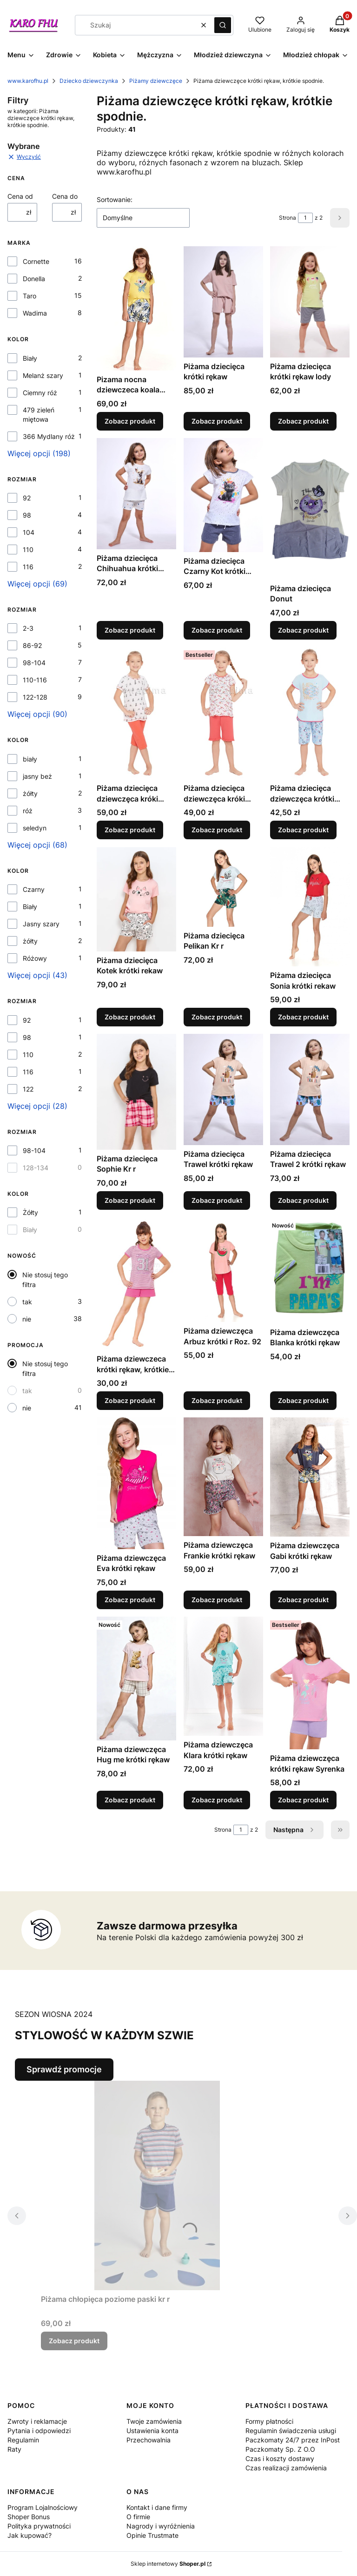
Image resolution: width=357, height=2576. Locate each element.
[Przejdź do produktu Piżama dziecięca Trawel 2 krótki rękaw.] (310, 1089)
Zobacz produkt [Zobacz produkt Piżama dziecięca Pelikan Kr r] (217, 1017)
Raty (14, 2449)
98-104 (34, 663)
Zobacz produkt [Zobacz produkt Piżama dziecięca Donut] (303, 630)
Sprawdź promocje (64, 2069)
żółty (30, 793)
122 (28, 1089)
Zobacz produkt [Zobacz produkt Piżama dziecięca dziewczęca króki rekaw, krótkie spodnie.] (217, 830)
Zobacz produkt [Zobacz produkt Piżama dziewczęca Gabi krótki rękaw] (303, 1600)
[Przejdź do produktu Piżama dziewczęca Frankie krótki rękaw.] (223, 1476)
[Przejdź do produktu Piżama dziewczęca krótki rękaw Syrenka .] (310, 1683)
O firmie (138, 2517)
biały (30, 759)
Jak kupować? (29, 2535)
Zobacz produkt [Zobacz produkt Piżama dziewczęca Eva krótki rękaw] (130, 1600)
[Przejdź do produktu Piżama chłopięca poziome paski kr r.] (157, 2185)
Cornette (36, 261)
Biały (30, 358)
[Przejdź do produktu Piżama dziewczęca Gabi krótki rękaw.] (310, 1477)
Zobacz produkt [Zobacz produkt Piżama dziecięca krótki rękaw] (217, 421)
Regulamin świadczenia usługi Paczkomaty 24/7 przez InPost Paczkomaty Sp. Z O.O (292, 2440)
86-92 (32, 645)
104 (28, 532)
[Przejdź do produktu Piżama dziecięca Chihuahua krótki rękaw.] (136, 493)
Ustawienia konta (152, 2430)
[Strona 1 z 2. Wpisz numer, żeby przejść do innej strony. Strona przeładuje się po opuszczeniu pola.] (305, 218)
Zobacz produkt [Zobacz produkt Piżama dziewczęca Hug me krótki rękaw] (130, 1800)
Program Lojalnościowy (42, 2507)
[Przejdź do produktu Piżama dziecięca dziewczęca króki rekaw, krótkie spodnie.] (136, 713)
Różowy (35, 958)
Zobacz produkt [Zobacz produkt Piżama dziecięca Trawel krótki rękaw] (217, 1200)
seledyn (34, 828)
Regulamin (23, 2440)
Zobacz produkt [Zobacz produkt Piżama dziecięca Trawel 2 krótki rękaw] (303, 1200)
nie (26, 1319)
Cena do (65, 196)
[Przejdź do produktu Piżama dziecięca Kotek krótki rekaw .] (136, 899)
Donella (34, 279)
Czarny (34, 889)
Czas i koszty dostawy (279, 2458)
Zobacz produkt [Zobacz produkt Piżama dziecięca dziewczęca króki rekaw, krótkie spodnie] (130, 830)
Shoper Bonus (28, 2517)
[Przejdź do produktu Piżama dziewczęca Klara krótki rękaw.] (223, 1676)
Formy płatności (269, 2421)
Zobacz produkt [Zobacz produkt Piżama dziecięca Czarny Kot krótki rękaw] (217, 630)
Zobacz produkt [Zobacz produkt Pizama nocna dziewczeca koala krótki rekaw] (130, 421)
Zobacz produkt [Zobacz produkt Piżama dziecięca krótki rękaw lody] (303, 421)
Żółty (30, 1212)
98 (27, 515)
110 (28, 549)
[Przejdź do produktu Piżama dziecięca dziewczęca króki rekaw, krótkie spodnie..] (223, 713)
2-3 (28, 628)
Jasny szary (41, 924)
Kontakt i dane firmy (156, 2507)
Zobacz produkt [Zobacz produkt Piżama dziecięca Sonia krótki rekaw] (303, 1017)
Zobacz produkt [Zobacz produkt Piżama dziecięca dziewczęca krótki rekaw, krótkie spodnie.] (303, 830)
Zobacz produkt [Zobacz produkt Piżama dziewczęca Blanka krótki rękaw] (303, 1400)
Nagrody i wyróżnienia (160, 2526)
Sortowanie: (114, 199)
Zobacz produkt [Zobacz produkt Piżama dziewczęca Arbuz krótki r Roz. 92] (217, 1400)
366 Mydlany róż (49, 436)
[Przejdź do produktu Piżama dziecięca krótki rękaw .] (223, 301)
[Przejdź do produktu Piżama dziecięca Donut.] (310, 509)
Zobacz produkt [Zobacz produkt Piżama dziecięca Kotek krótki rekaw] (130, 1017)
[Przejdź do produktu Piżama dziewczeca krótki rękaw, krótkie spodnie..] (136, 1283)
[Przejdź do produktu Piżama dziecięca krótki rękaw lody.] (310, 301)
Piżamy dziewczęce (155, 80)
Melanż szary (43, 375)
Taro (29, 296)
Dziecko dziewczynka (89, 80)
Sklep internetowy (168, 2563)
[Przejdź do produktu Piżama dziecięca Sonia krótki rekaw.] (310, 906)
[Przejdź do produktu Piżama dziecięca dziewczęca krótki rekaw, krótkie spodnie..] (310, 713)
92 (27, 498)
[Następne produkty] (294, 1830)
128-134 (35, 1168)
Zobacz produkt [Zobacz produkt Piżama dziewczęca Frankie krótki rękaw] (217, 1600)
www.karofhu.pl (27, 80)
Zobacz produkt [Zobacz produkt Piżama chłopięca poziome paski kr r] (74, 2341)
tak (27, 1302)
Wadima (35, 313)
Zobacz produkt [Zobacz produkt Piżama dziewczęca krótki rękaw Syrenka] (303, 1800)
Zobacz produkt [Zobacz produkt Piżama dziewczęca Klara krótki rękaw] (217, 1800)
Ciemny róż (40, 393)
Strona (287, 217)
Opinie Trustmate (152, 2535)
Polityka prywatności (39, 2526)
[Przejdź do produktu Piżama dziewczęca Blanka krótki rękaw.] (310, 1270)
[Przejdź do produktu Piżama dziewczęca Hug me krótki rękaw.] (136, 1678)
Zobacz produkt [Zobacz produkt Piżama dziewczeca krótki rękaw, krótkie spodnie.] (130, 1400)
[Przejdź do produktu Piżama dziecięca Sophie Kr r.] (136, 1092)
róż (28, 811)
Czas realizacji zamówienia (286, 2468)
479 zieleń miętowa (38, 414)
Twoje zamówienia (154, 2421)
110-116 (35, 680)
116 (28, 567)
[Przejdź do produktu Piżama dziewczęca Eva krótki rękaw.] (136, 1483)
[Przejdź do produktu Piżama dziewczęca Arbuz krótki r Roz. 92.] (223, 1269)
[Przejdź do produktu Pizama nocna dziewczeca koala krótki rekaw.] (136, 308)
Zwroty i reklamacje (37, 2421)
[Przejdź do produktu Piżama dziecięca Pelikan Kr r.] (223, 887)
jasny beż (37, 776)
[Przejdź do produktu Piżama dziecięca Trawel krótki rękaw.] (223, 1089)
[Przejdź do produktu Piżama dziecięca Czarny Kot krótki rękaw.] (223, 495)
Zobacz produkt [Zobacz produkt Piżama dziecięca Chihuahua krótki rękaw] (130, 630)
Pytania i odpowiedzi (39, 2430)
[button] (222, 25)
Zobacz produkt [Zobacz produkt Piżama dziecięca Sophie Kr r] (130, 1200)
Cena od (20, 196)
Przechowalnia (148, 2440)
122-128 (35, 697)
